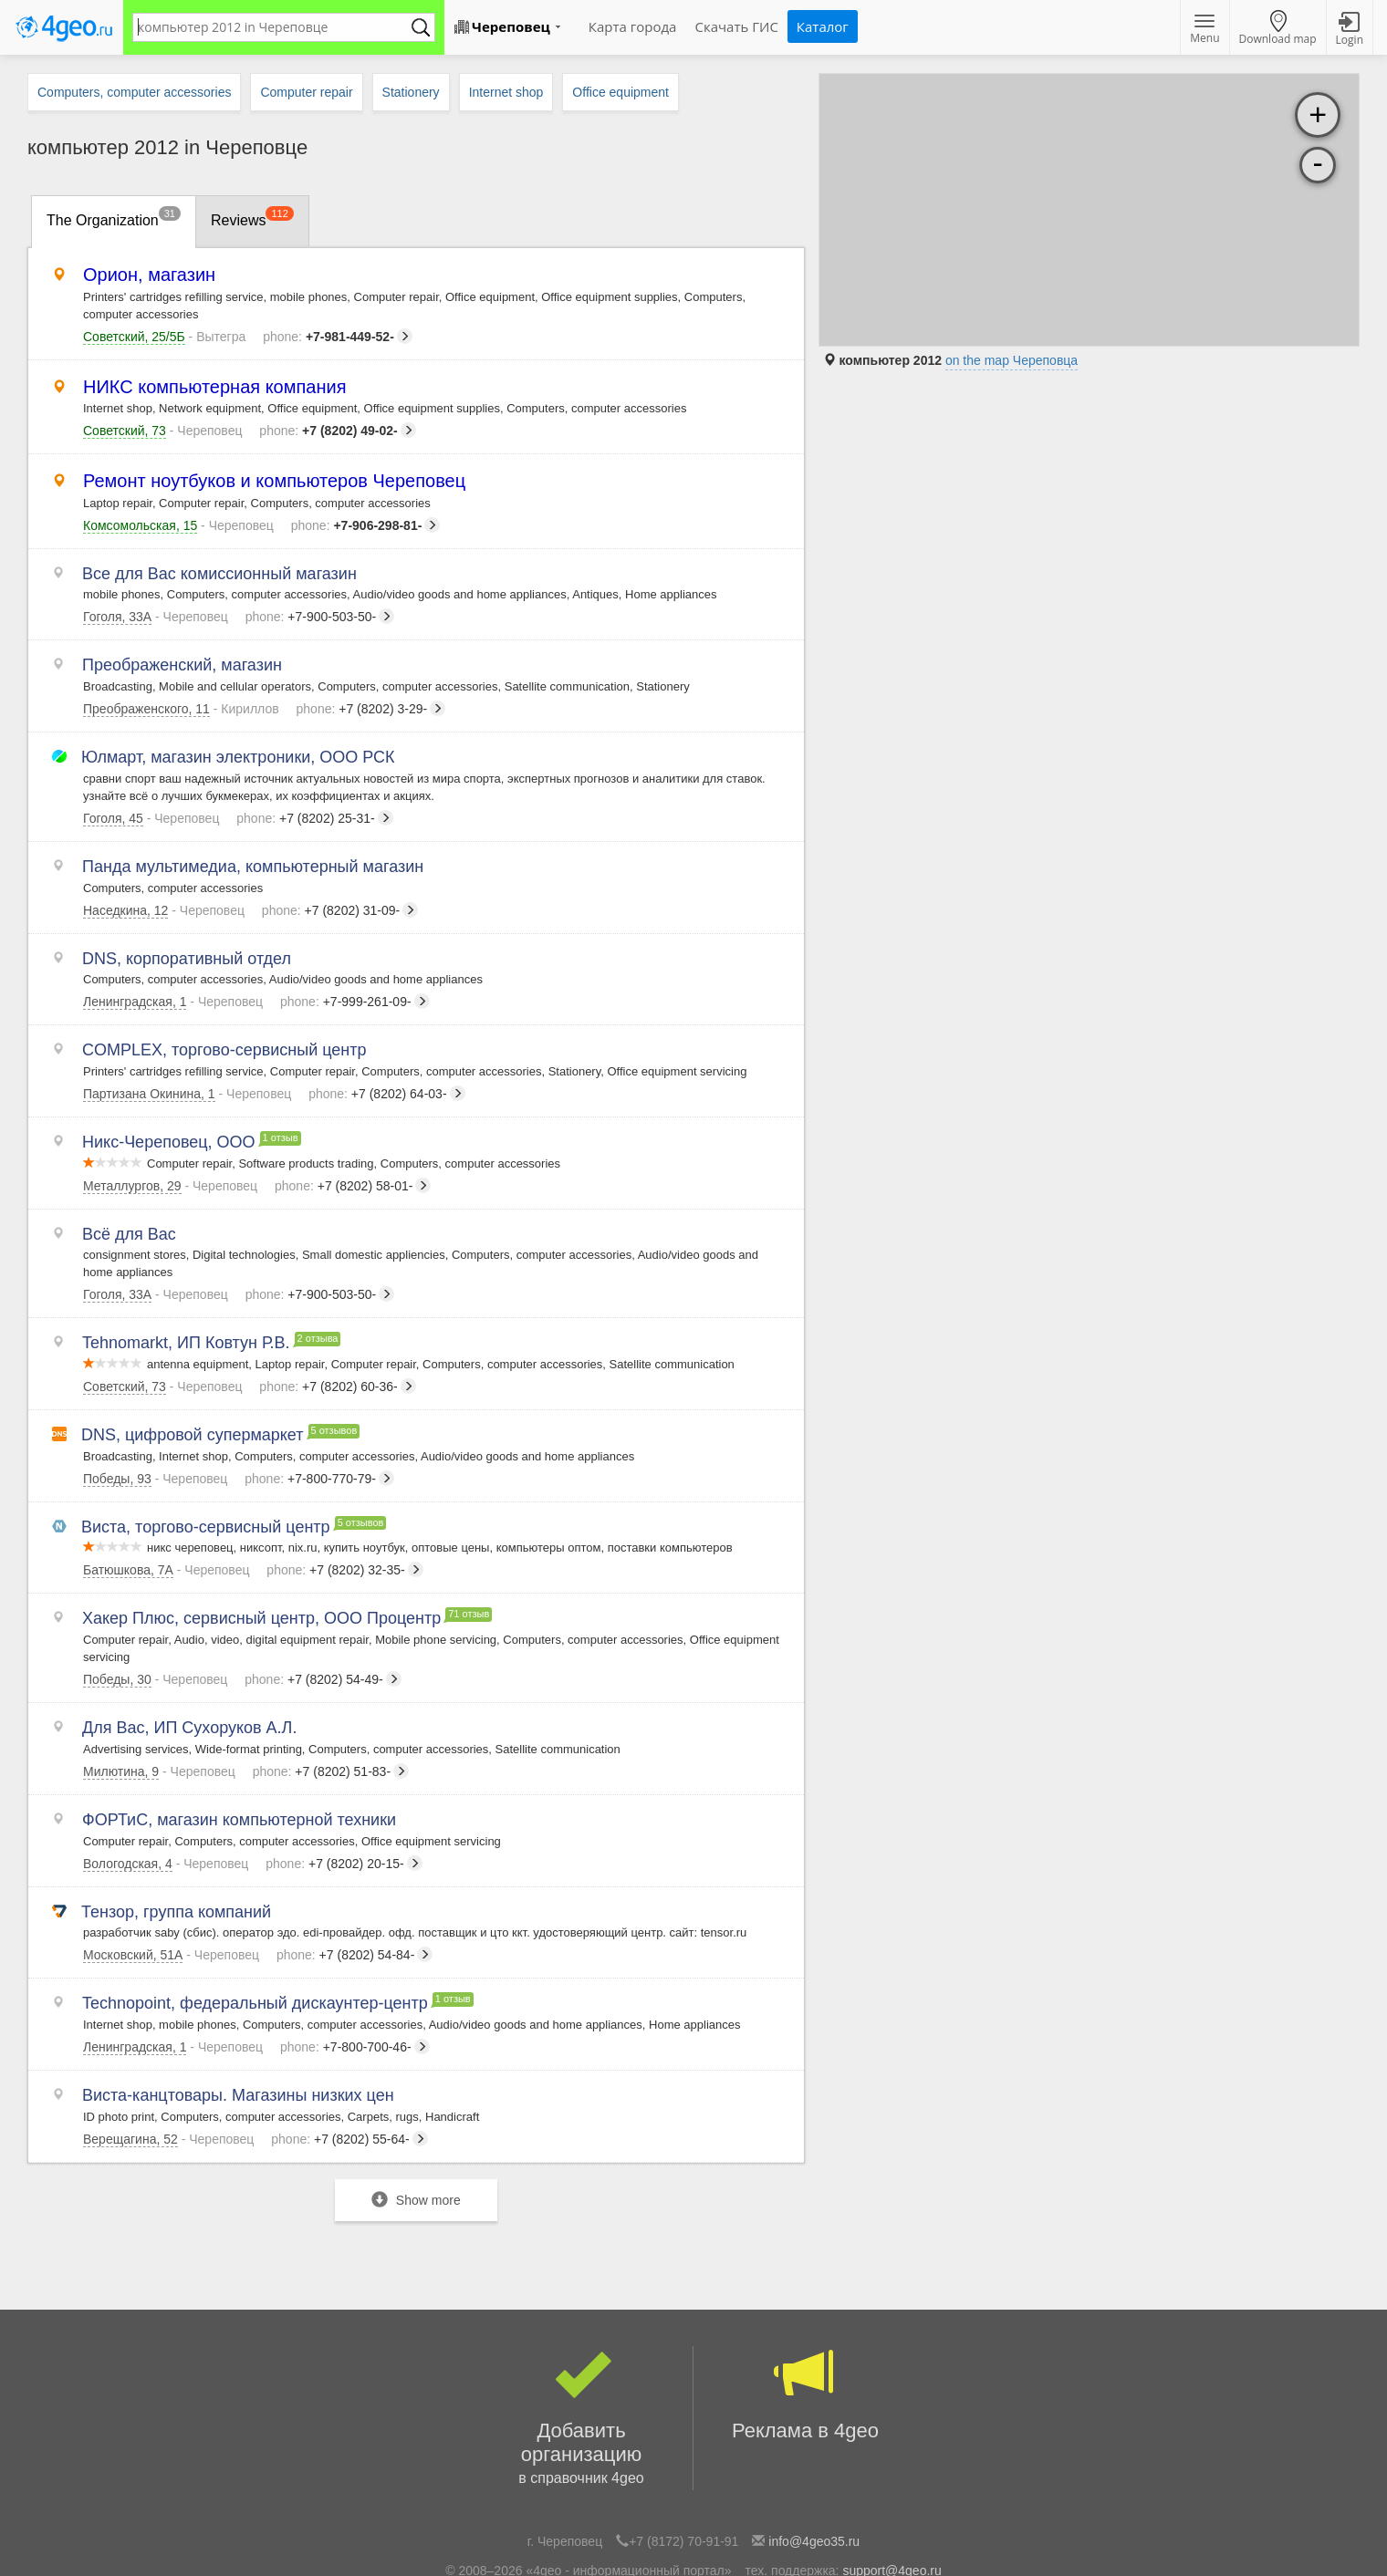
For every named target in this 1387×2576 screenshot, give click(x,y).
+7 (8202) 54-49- (323, 1617)
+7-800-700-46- (355, 1964)
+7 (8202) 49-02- (337, 430)
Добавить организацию (581, 2330)
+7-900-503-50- (320, 612)
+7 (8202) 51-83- (331, 1704)
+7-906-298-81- (366, 525)
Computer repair (306, 92)
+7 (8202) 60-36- (337, 1340)
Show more (416, 2111)
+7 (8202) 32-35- (344, 1513)
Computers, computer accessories (134, 92)
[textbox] (275, 27)
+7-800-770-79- (319, 1426)
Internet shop (506, 92)
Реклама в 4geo (805, 2305)
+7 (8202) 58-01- (353, 1149)
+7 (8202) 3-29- (371, 698)
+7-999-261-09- (355, 976)
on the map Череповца (1011, 360)
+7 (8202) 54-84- (354, 1877)
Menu (1204, 30)
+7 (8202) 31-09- (340, 889)
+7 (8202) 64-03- (386, 1062)
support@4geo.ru (891, 2482)
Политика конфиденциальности (758, 2525)
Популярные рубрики (602, 2525)
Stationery (411, 92)
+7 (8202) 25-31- (314, 802)
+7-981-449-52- (337, 336)
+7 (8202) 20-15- (344, 1790)
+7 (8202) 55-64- (349, 2050)
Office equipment (620, 92)
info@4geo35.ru (814, 2453)
